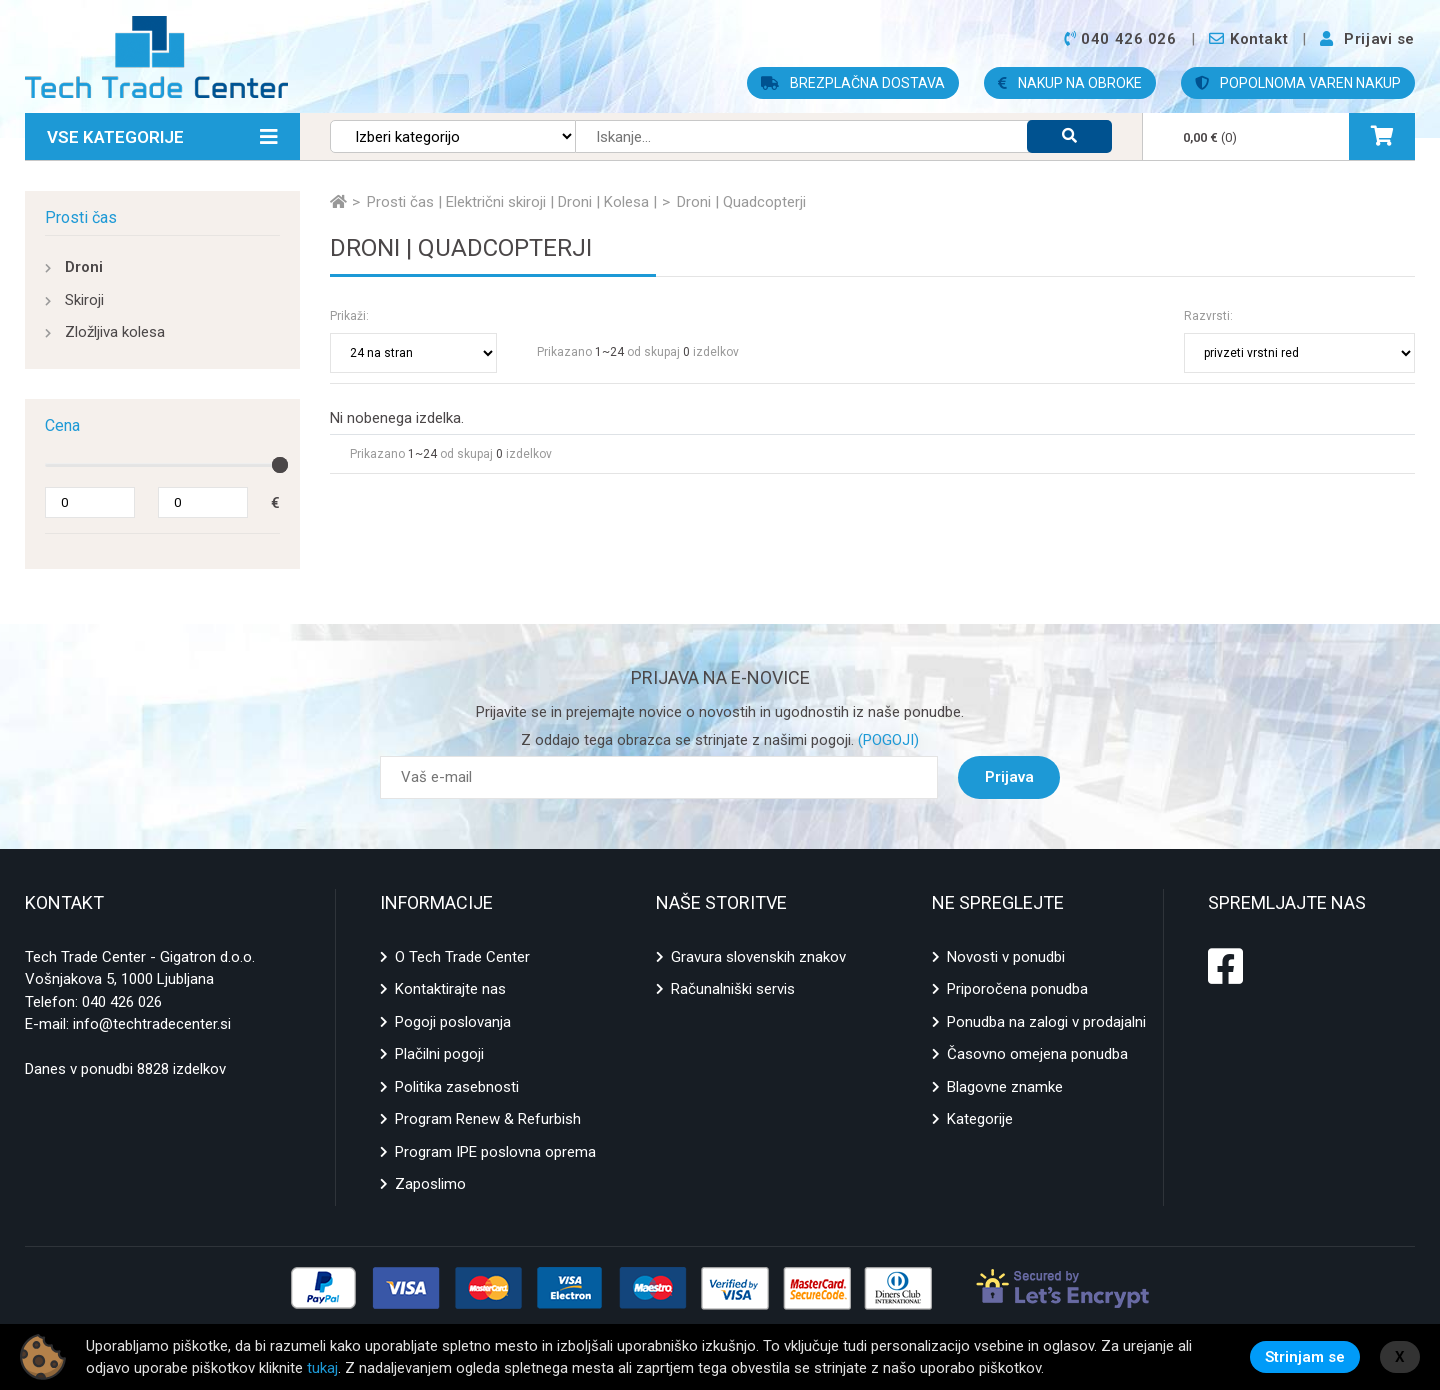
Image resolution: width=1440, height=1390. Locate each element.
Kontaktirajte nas (450, 989)
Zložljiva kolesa (115, 332)
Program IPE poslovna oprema (495, 1152)
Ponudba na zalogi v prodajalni (1046, 1022)
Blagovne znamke (1005, 1087)
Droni (84, 267)
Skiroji (84, 300)
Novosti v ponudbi (1006, 957)
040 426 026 (122, 1002)
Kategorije (980, 1119)
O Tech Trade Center (462, 957)
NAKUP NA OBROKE (1070, 83)
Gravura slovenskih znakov (758, 957)
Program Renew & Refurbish (488, 1119)
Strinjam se (1305, 1357)
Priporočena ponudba (1017, 989)
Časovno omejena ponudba (1037, 1054)
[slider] (280, 465)
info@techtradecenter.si (152, 1024)
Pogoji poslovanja (453, 1022)
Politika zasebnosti (457, 1087)
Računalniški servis (733, 989)
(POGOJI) (886, 740)
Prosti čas (81, 217)
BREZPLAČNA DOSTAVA (853, 83)
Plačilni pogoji (439, 1054)
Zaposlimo (430, 1184)
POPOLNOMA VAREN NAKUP (1298, 83)
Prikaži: (349, 316)
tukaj (322, 1368)
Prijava (1009, 777)
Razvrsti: (1208, 316)
